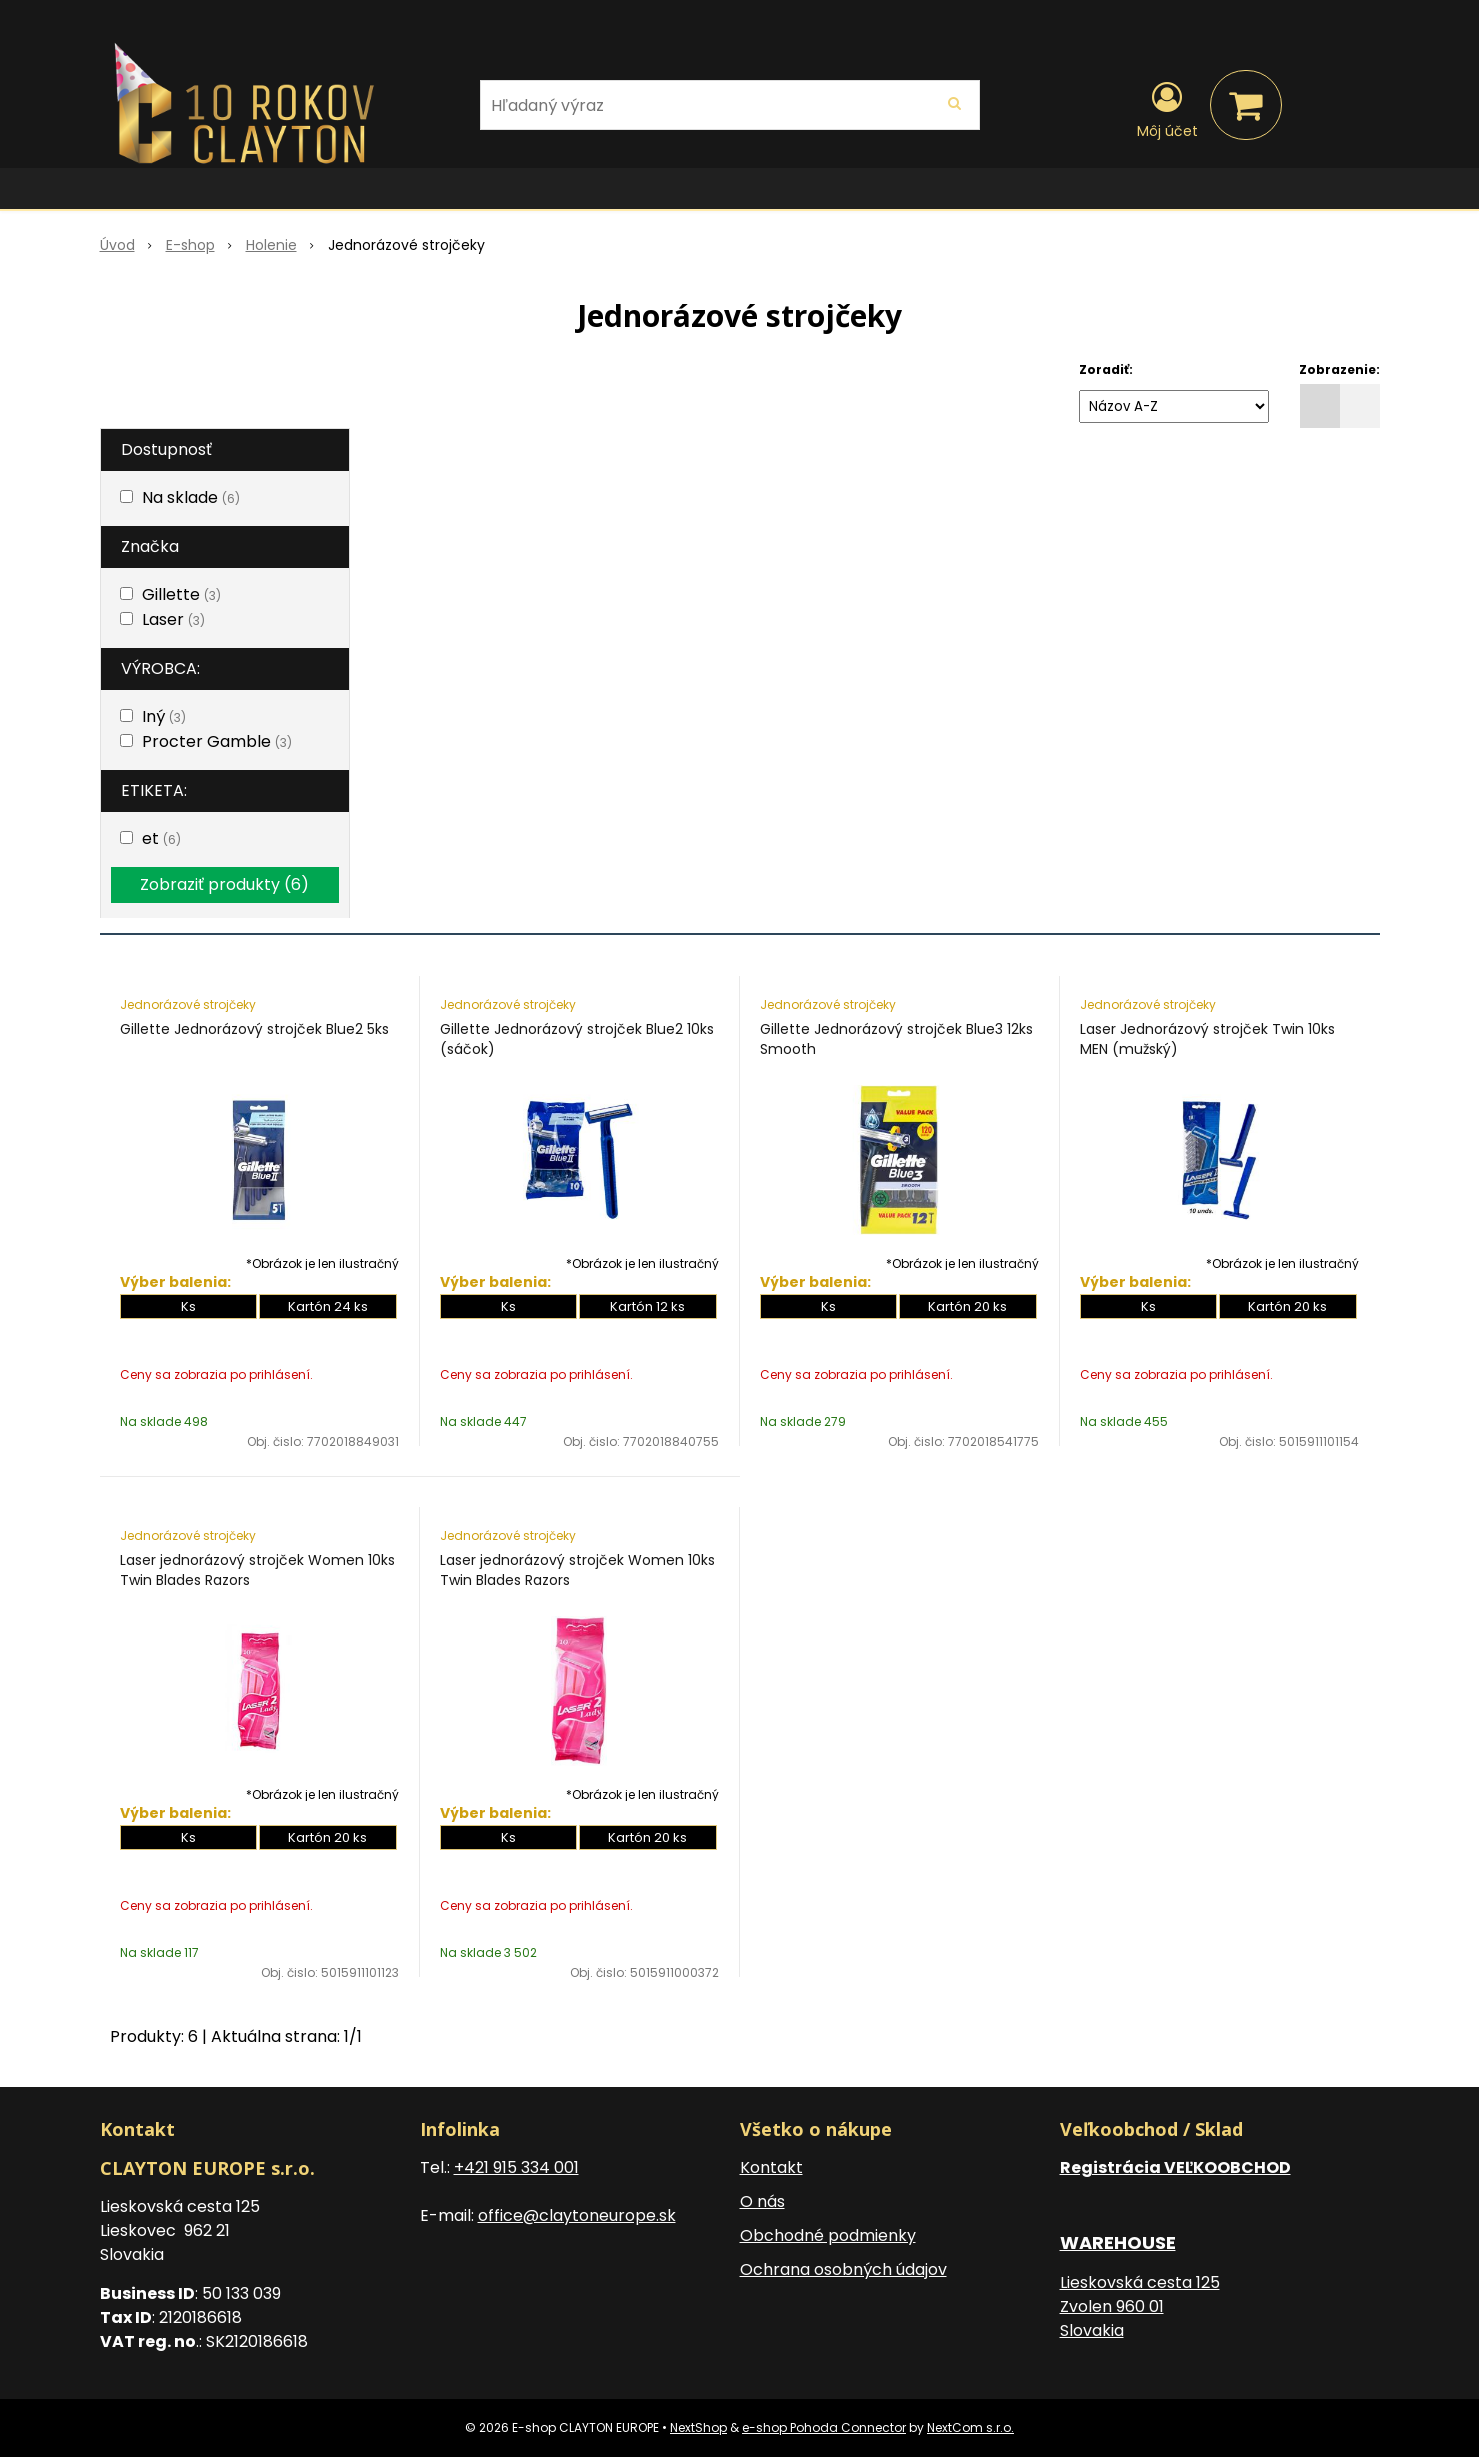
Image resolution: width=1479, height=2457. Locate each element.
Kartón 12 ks (647, 1306)
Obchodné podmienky (828, 2235)
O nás (762, 2201)
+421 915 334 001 (516, 2167)
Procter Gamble (217, 741)
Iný (164, 716)
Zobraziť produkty (224, 884)
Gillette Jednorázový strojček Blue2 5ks (254, 1029)
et (161, 838)
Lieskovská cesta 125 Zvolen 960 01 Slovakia (1140, 2306)
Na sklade (191, 497)
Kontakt (771, 2167)
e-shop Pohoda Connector (824, 2427)
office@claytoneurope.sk (577, 2215)
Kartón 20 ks (967, 1306)
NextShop (698, 2427)
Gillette (181, 594)
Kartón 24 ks (328, 1306)
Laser (173, 619)
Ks (188, 1306)
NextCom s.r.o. (970, 2427)
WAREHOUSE (1118, 2242)
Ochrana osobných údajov (843, 2269)
